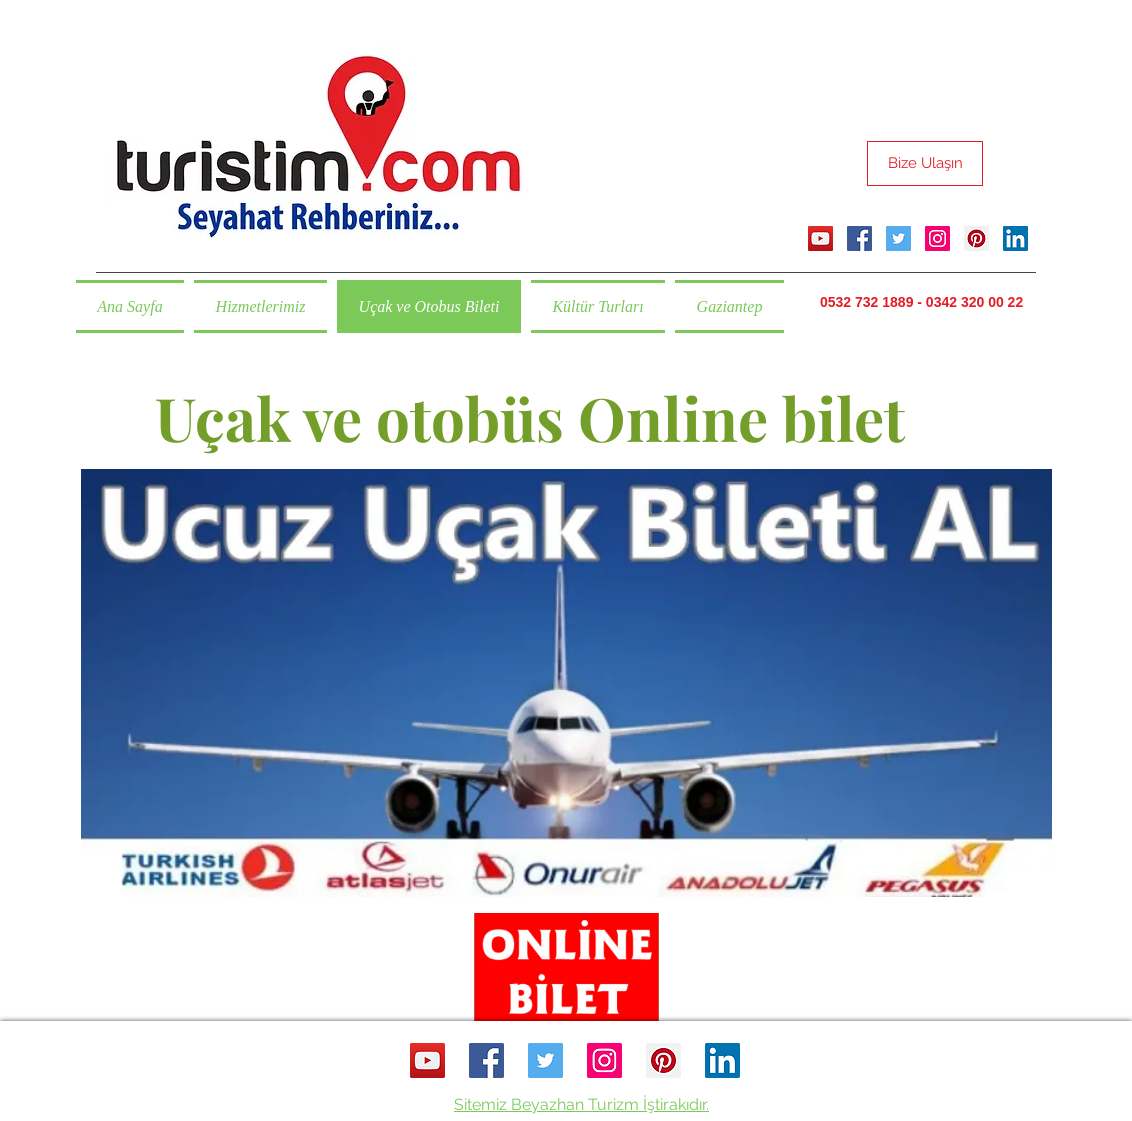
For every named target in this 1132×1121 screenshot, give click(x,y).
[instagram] (937, 238)
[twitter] (898, 238)
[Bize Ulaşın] (925, 163)
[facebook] (859, 238)
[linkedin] (1015, 238)
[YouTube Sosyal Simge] (820, 238)
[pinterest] (976, 238)
